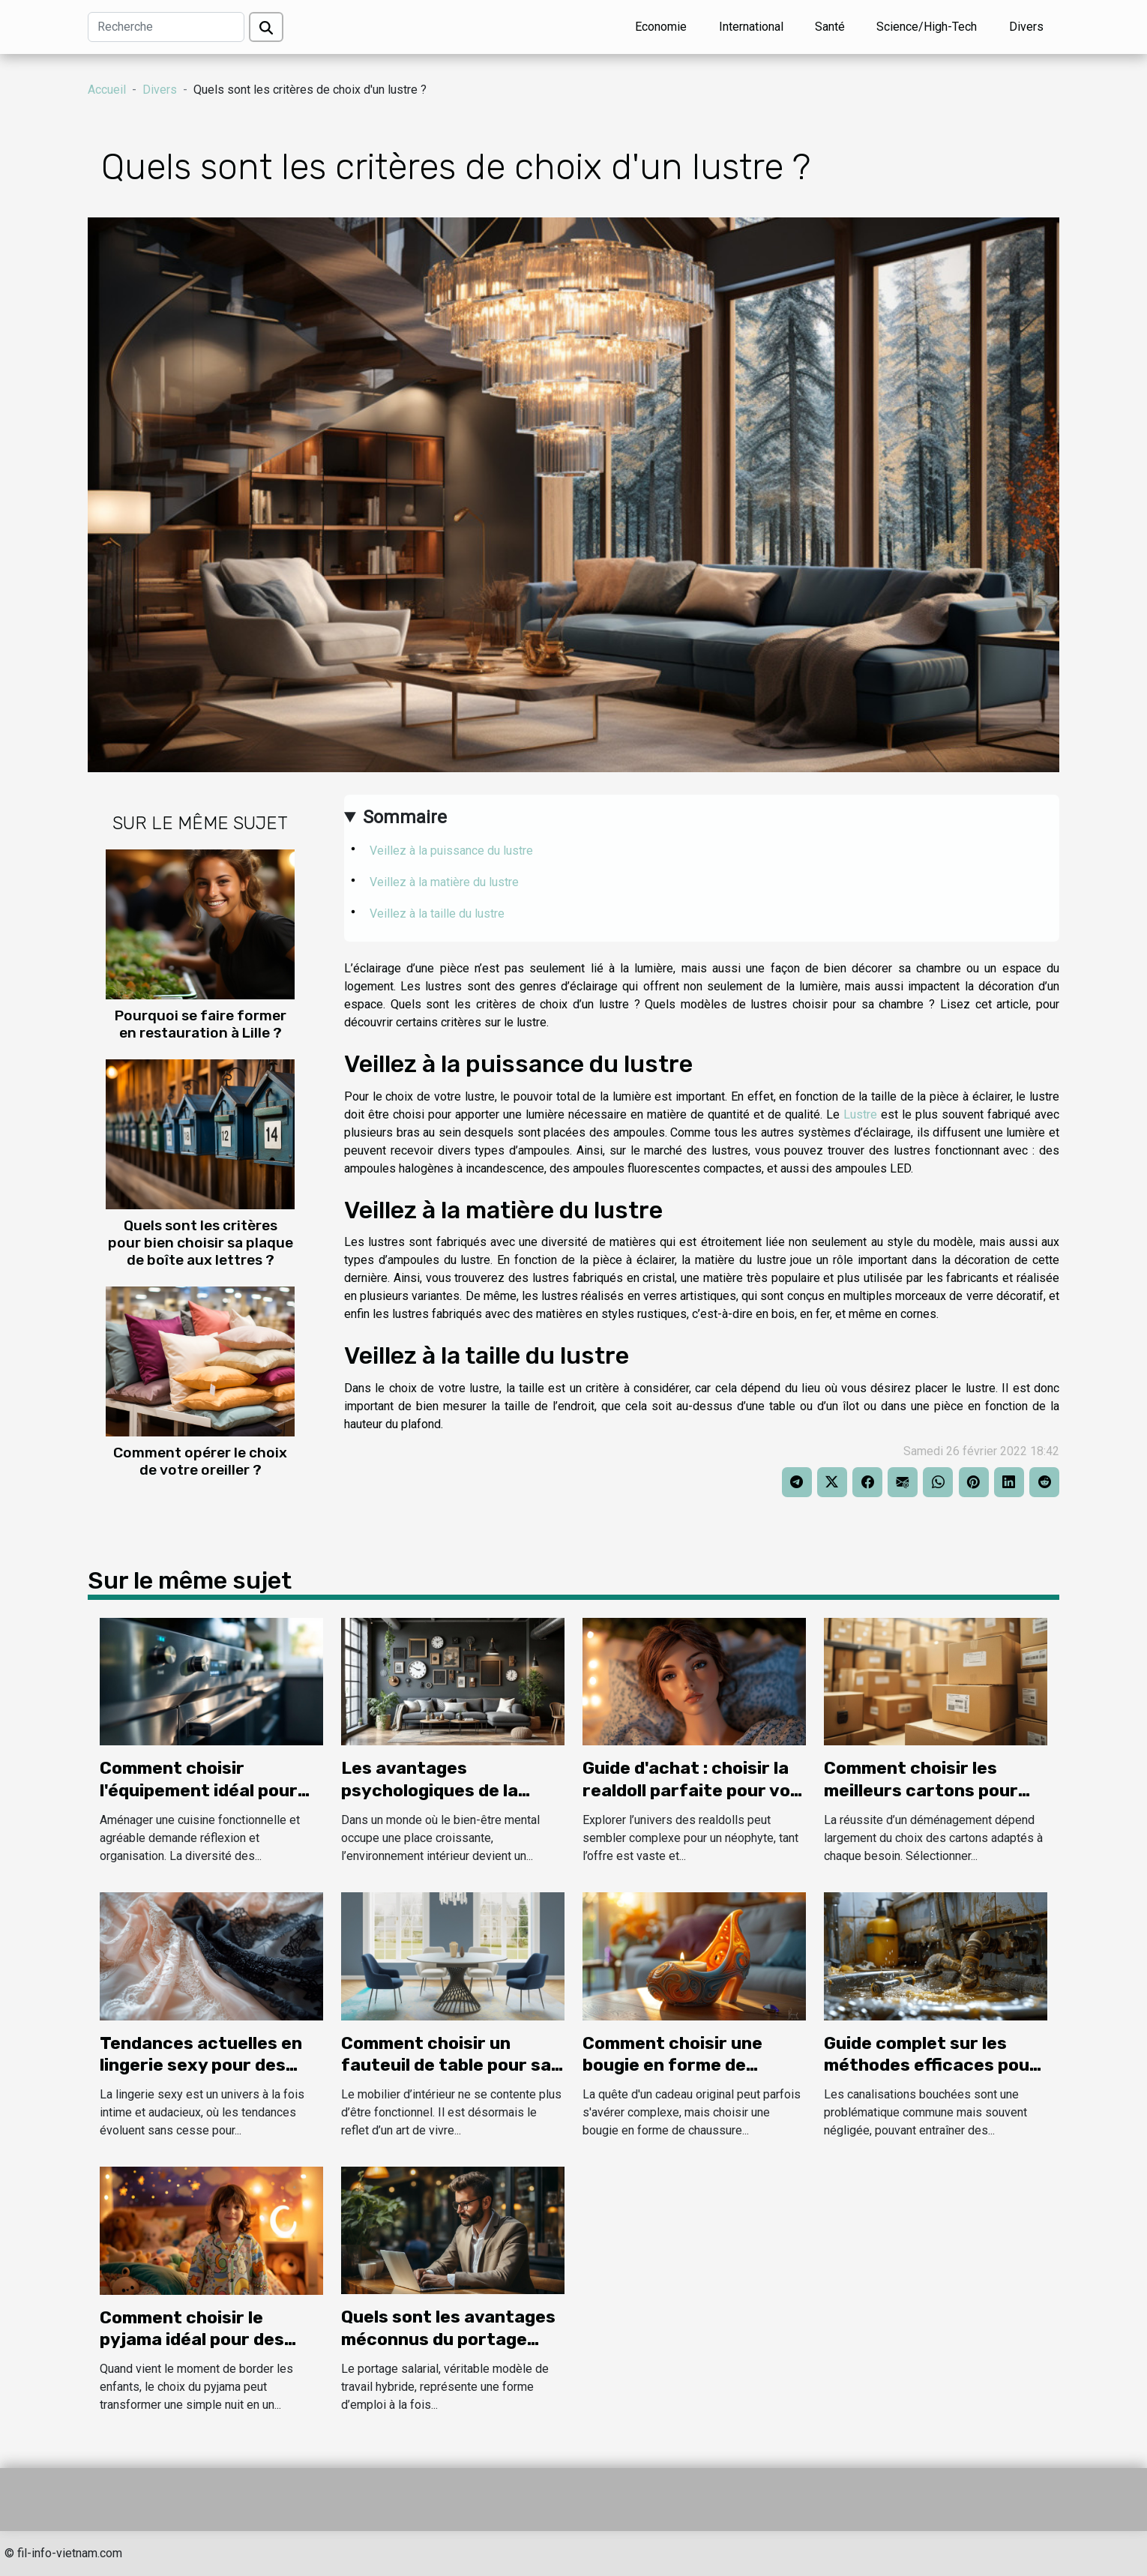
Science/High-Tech (926, 26)
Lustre (860, 1114)
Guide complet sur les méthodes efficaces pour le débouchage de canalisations (931, 2076)
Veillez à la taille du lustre (439, 913)
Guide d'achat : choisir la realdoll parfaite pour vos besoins (691, 1790)
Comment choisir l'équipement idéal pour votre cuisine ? (199, 1790)
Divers (1026, 26)
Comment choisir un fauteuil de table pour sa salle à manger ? (446, 2065)
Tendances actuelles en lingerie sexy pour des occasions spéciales (201, 2065)
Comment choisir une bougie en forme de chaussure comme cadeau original (693, 2076)
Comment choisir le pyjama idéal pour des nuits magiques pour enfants (192, 2351)
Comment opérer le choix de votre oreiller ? (200, 1461)
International (751, 26)
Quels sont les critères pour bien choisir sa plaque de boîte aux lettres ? (200, 1243)
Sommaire (405, 817)
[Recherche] (166, 27)
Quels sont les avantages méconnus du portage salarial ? (448, 2339)
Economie (661, 26)
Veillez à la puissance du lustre (451, 850)
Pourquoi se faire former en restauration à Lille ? (200, 1024)
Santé (830, 26)
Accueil (107, 89)
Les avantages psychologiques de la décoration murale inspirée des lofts (429, 1801)
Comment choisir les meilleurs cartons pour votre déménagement (921, 1790)
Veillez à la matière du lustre (462, 882)
